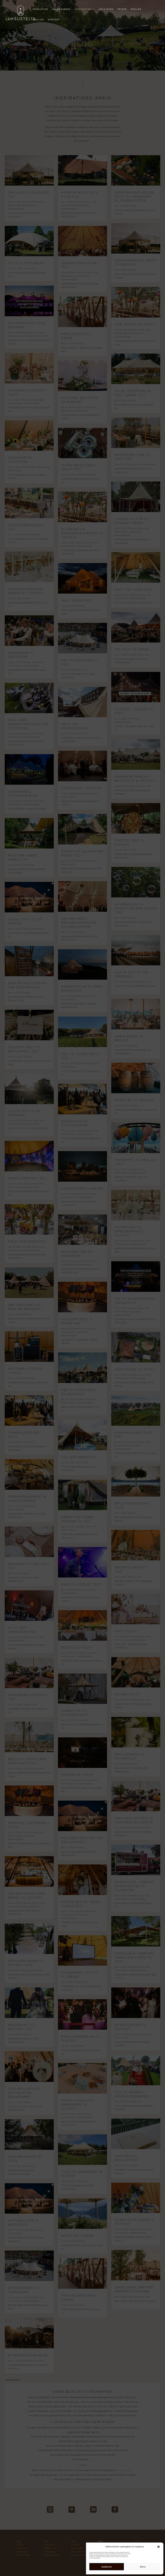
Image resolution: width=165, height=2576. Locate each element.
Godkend (106, 2566)
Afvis (143, 2566)
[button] (158, 2546)
